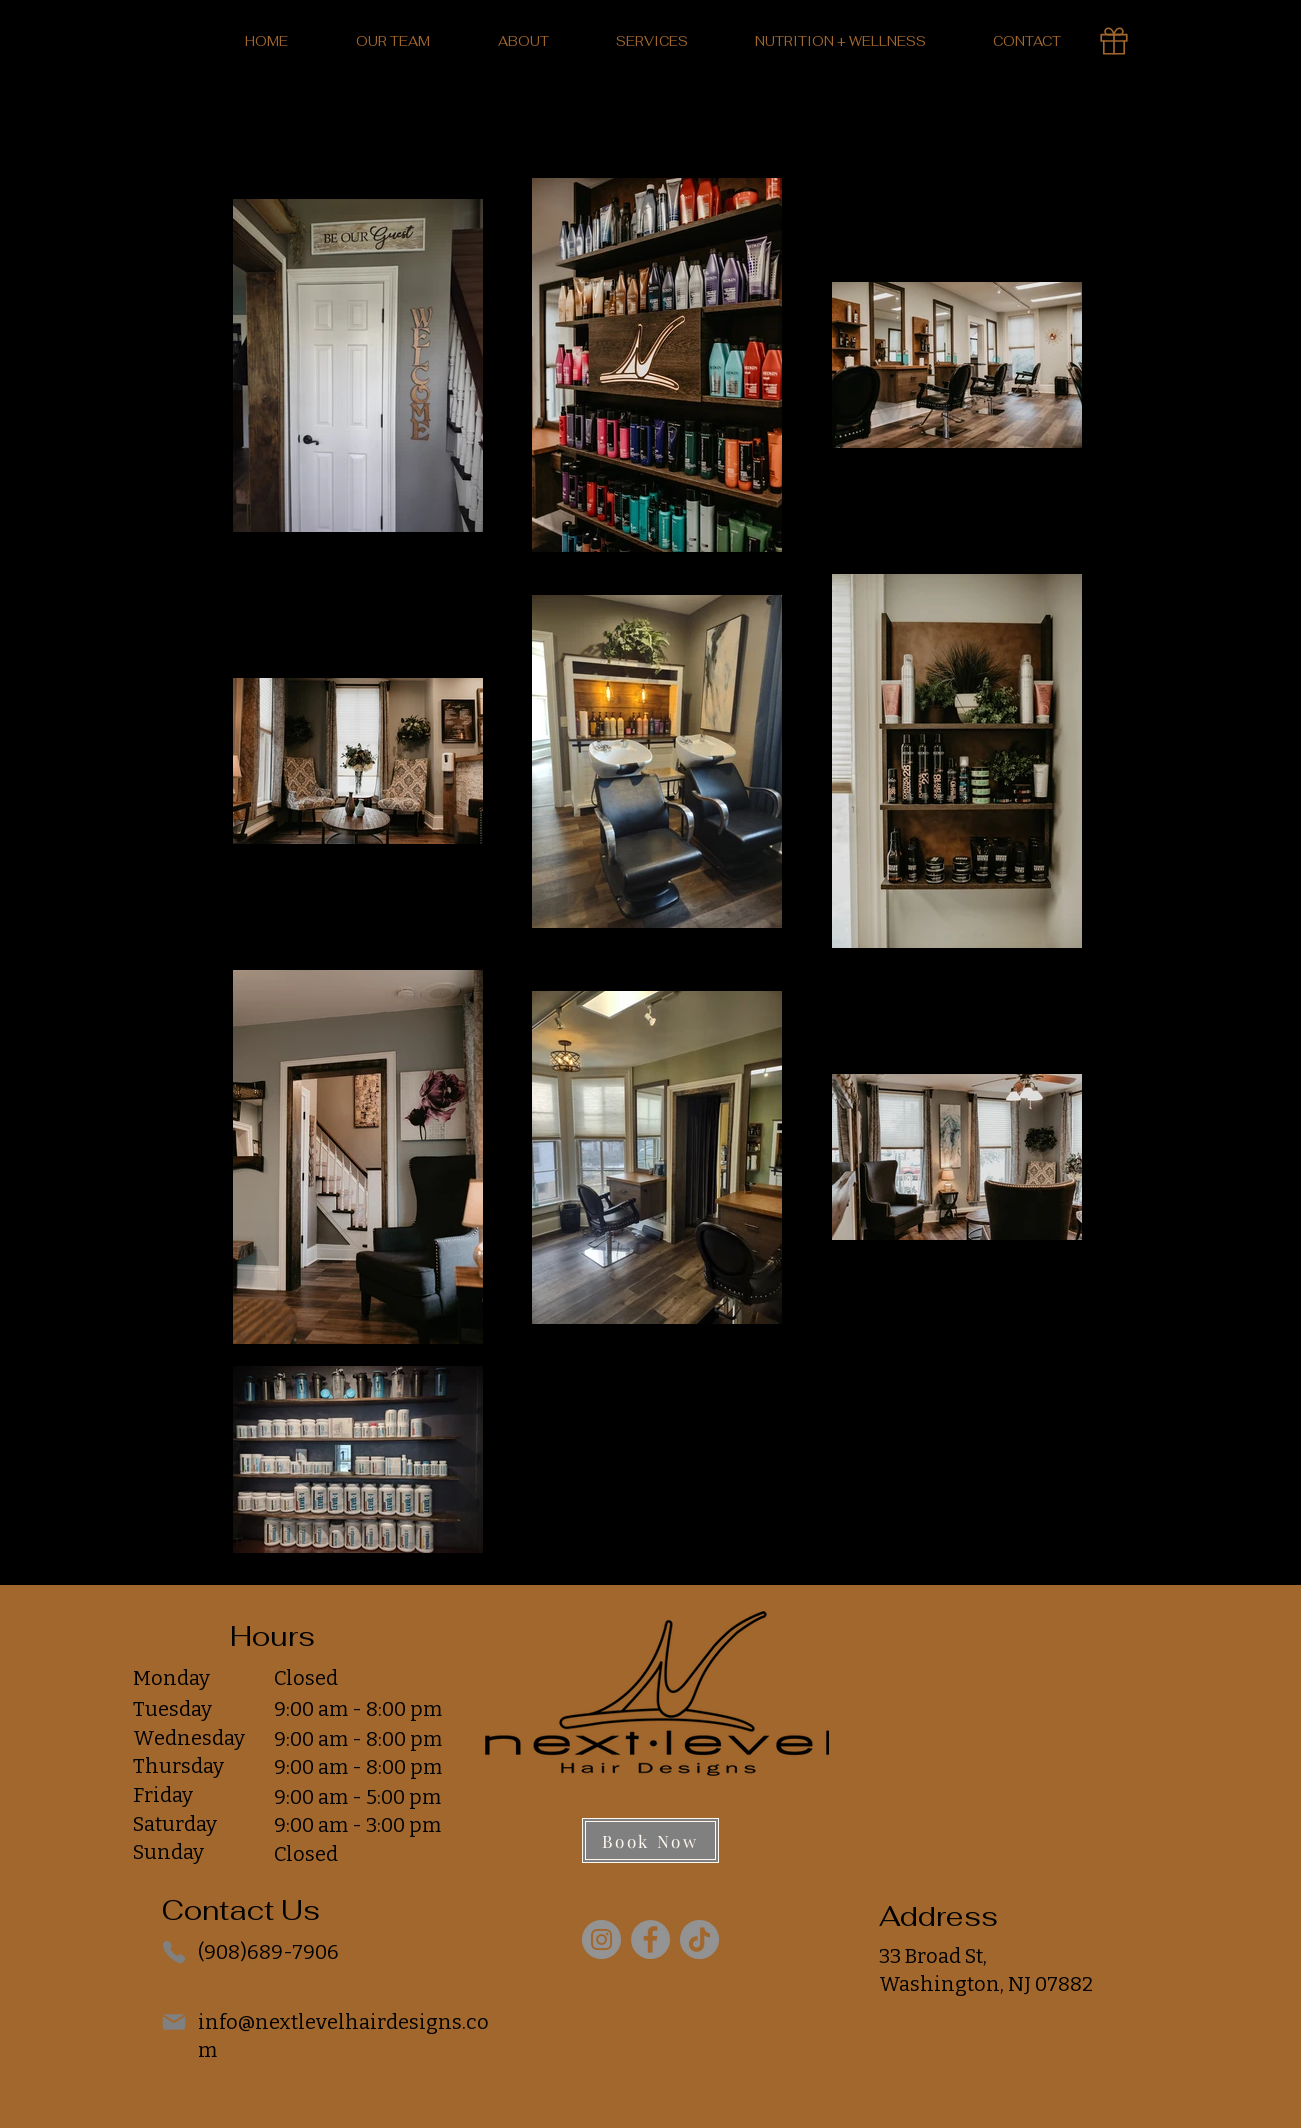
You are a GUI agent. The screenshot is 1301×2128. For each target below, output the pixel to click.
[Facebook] (650, 1939)
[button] (523, 41)
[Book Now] (650, 1840)
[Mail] (174, 2022)
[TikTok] (699, 1939)
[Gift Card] (1114, 41)
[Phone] (174, 1952)
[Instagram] (601, 1939)
